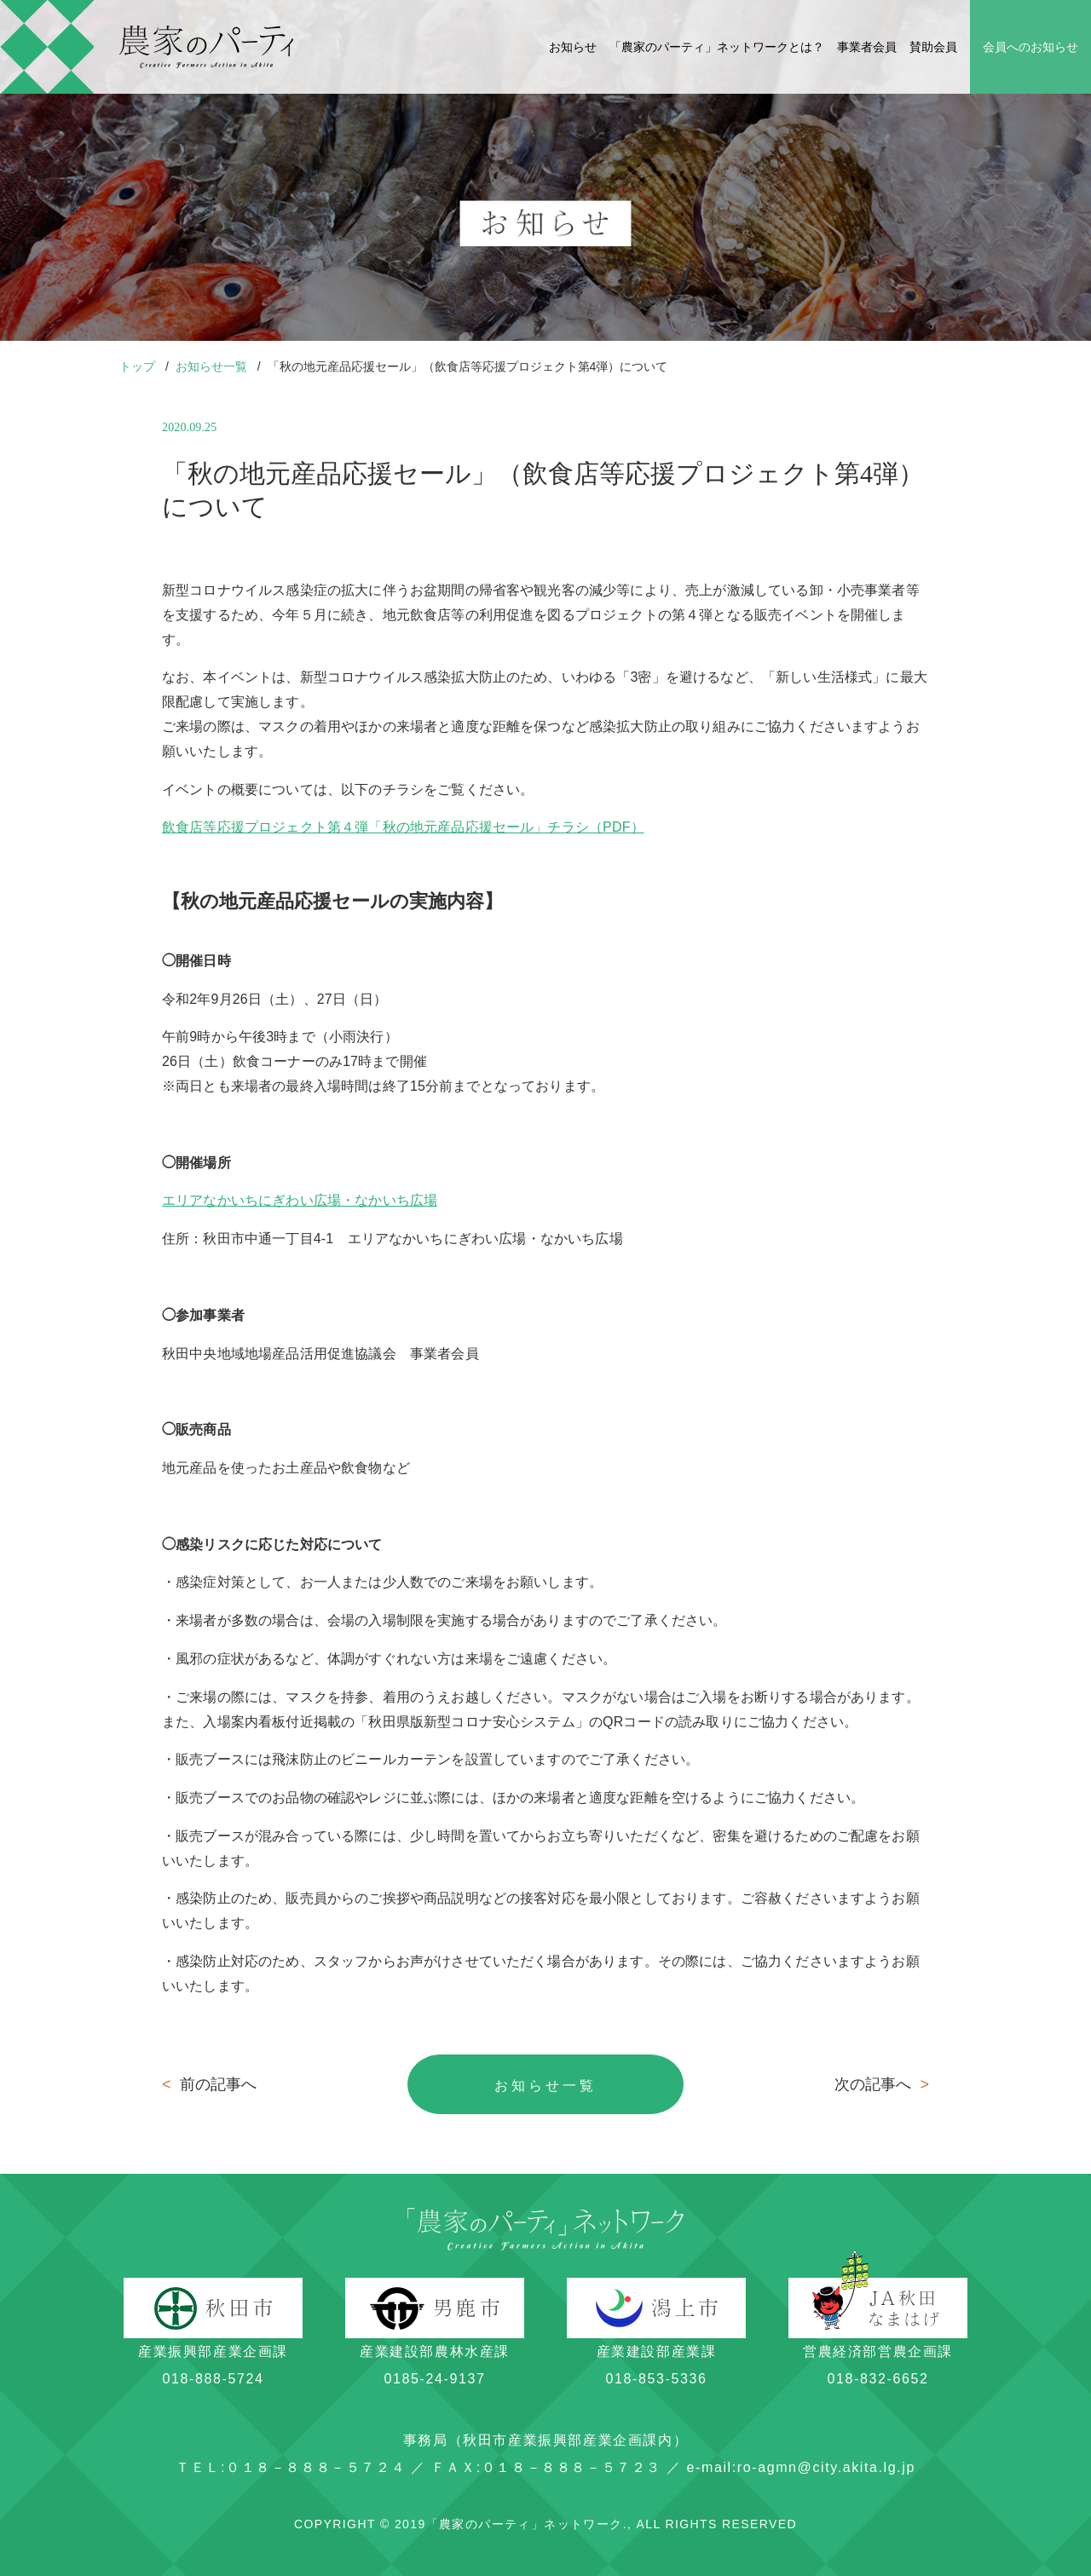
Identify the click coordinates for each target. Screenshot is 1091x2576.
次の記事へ (881, 2084)
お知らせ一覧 (213, 366)
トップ (139, 366)
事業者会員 (867, 47)
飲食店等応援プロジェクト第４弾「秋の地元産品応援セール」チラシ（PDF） (403, 827)
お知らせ (573, 47)
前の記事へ (209, 2084)
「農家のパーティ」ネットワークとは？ (716, 47)
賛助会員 (933, 47)
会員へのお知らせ (1030, 47)
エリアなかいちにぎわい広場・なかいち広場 (299, 1200)
